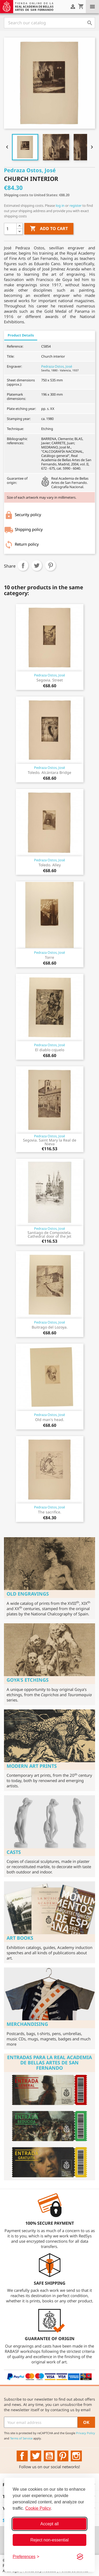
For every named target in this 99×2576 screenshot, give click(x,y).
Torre (49, 957)
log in (60, 205)
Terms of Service (21, 2438)
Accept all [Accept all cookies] (49, 2524)
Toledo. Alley (50, 864)
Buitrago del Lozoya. (50, 1327)
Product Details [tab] (21, 335)
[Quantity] (10, 229)
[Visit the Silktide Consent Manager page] (80, 2556)
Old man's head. (49, 1419)
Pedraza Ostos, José (56, 366)
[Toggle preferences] (26, 2556)
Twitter (35, 2456)
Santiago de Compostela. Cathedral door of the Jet (49, 1234)
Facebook (22, 2456)
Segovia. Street (49, 679)
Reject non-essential (49, 2540)
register (75, 205)
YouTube (49, 2456)
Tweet (36, 565)
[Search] (49, 22)
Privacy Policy (85, 2433)
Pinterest (50, 565)
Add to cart (49, 228)
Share (23, 565)
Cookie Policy (38, 2508)
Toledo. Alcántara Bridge (49, 772)
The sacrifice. (49, 1511)
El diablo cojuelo (49, 1049)
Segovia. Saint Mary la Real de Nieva (49, 1142)
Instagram (76, 2456)
